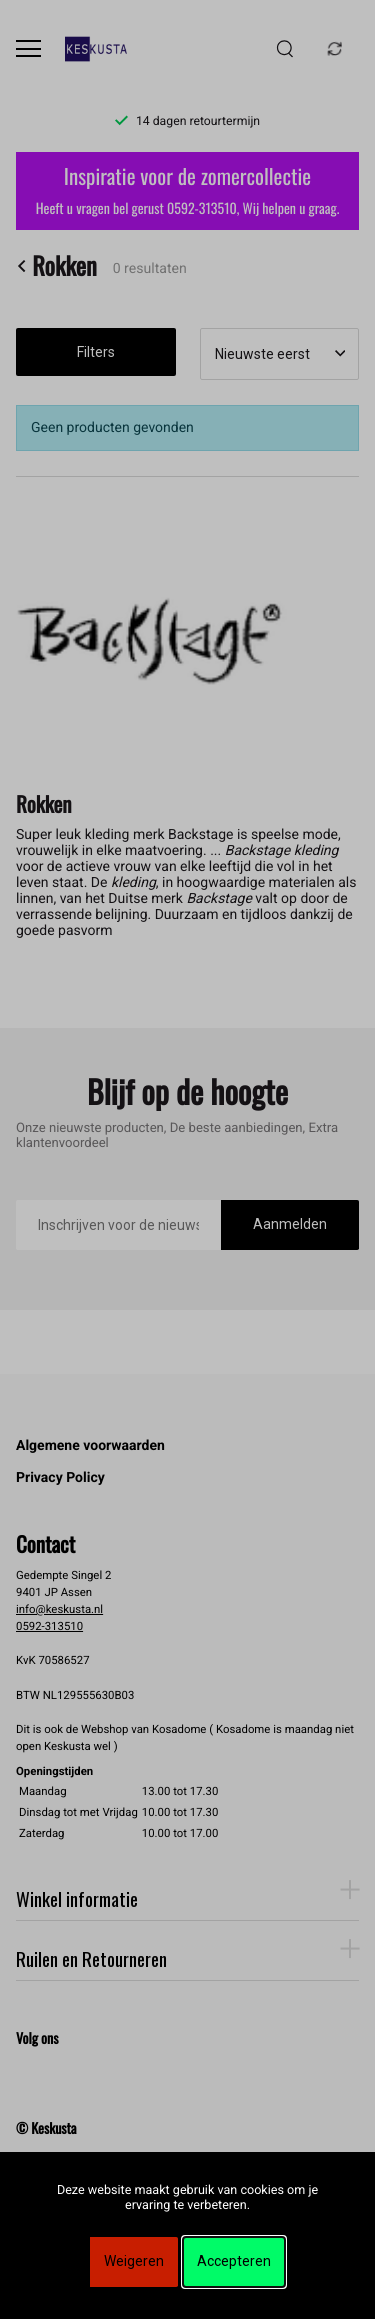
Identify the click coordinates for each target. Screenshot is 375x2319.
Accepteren (234, 2261)
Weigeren (134, 2261)
